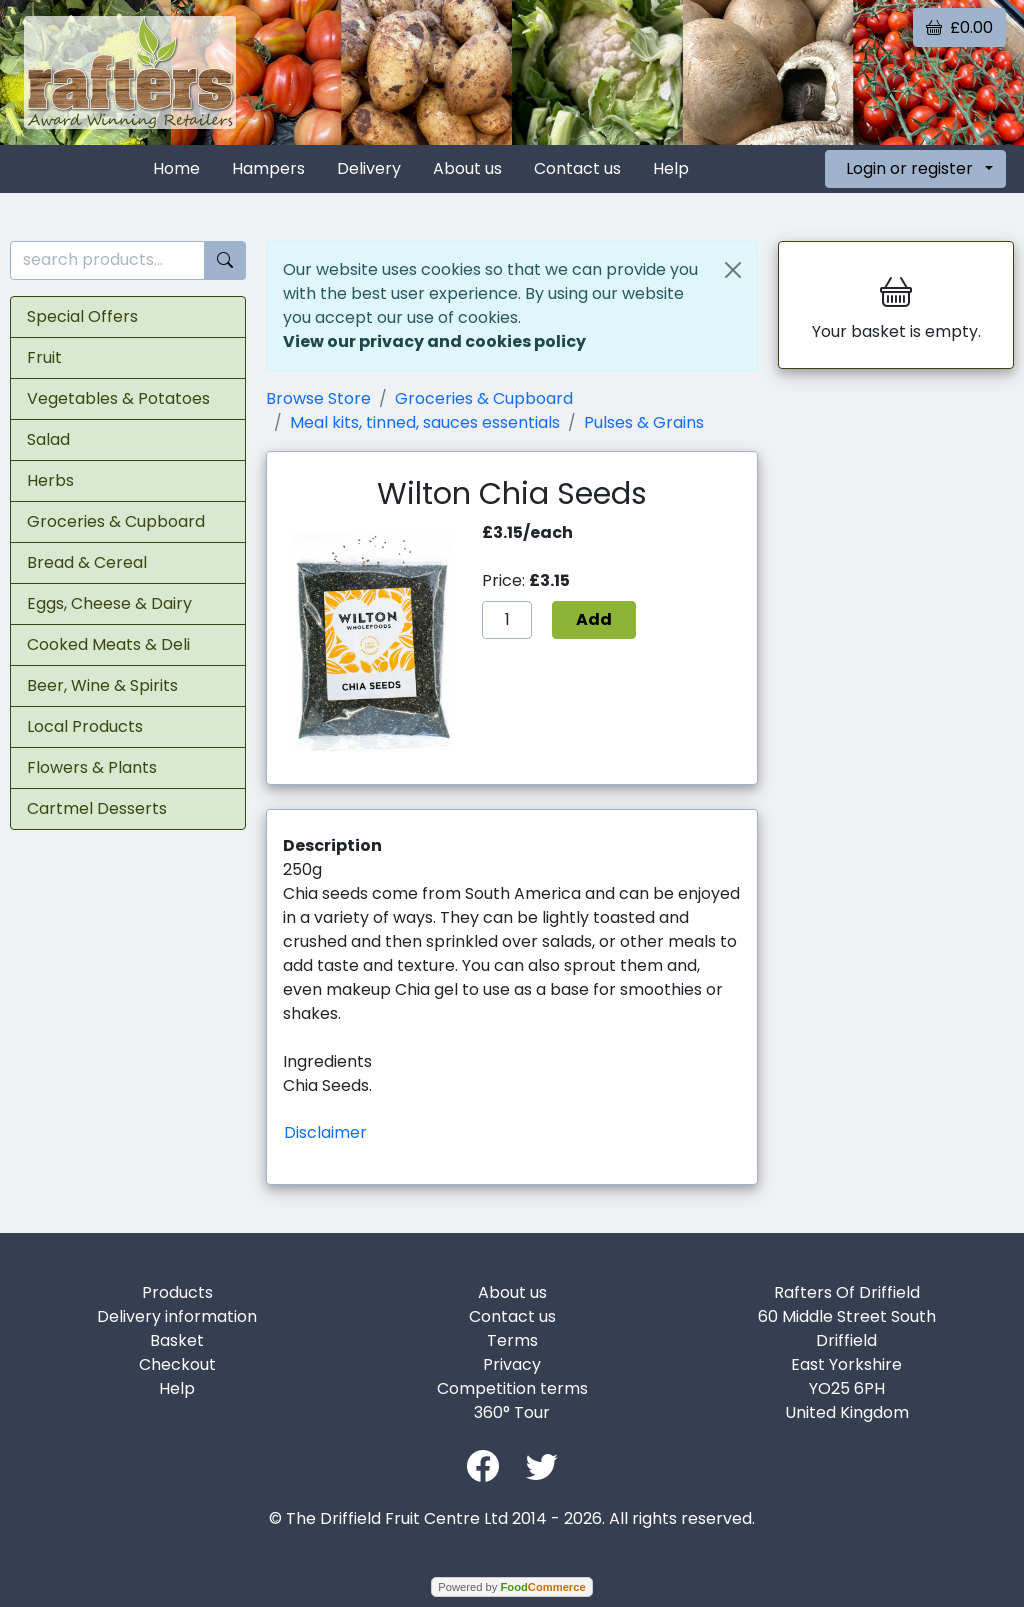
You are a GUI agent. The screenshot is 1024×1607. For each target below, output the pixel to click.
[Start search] (225, 260)
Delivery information (177, 1316)
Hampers (268, 168)
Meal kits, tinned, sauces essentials (425, 422)
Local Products (85, 726)
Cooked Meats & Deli (108, 644)
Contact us (577, 168)
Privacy (512, 1364)
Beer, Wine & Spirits (102, 685)
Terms (512, 1340)
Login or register (909, 168)
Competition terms (512, 1388)
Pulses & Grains (644, 422)
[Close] (733, 270)
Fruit (44, 357)
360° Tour (512, 1412)
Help (671, 168)
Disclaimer (325, 1132)
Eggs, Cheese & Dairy (109, 603)
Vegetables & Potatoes (118, 398)
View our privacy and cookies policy (434, 341)
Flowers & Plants (92, 767)
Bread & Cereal (87, 562)
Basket (177, 1340)
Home (176, 168)
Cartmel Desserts (97, 808)
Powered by (511, 1587)
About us (467, 168)
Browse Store (318, 398)
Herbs (50, 480)
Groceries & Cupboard (116, 521)
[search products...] (107, 260)
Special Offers (82, 316)
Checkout (177, 1364)
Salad (48, 439)
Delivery (369, 168)
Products (177, 1292)
